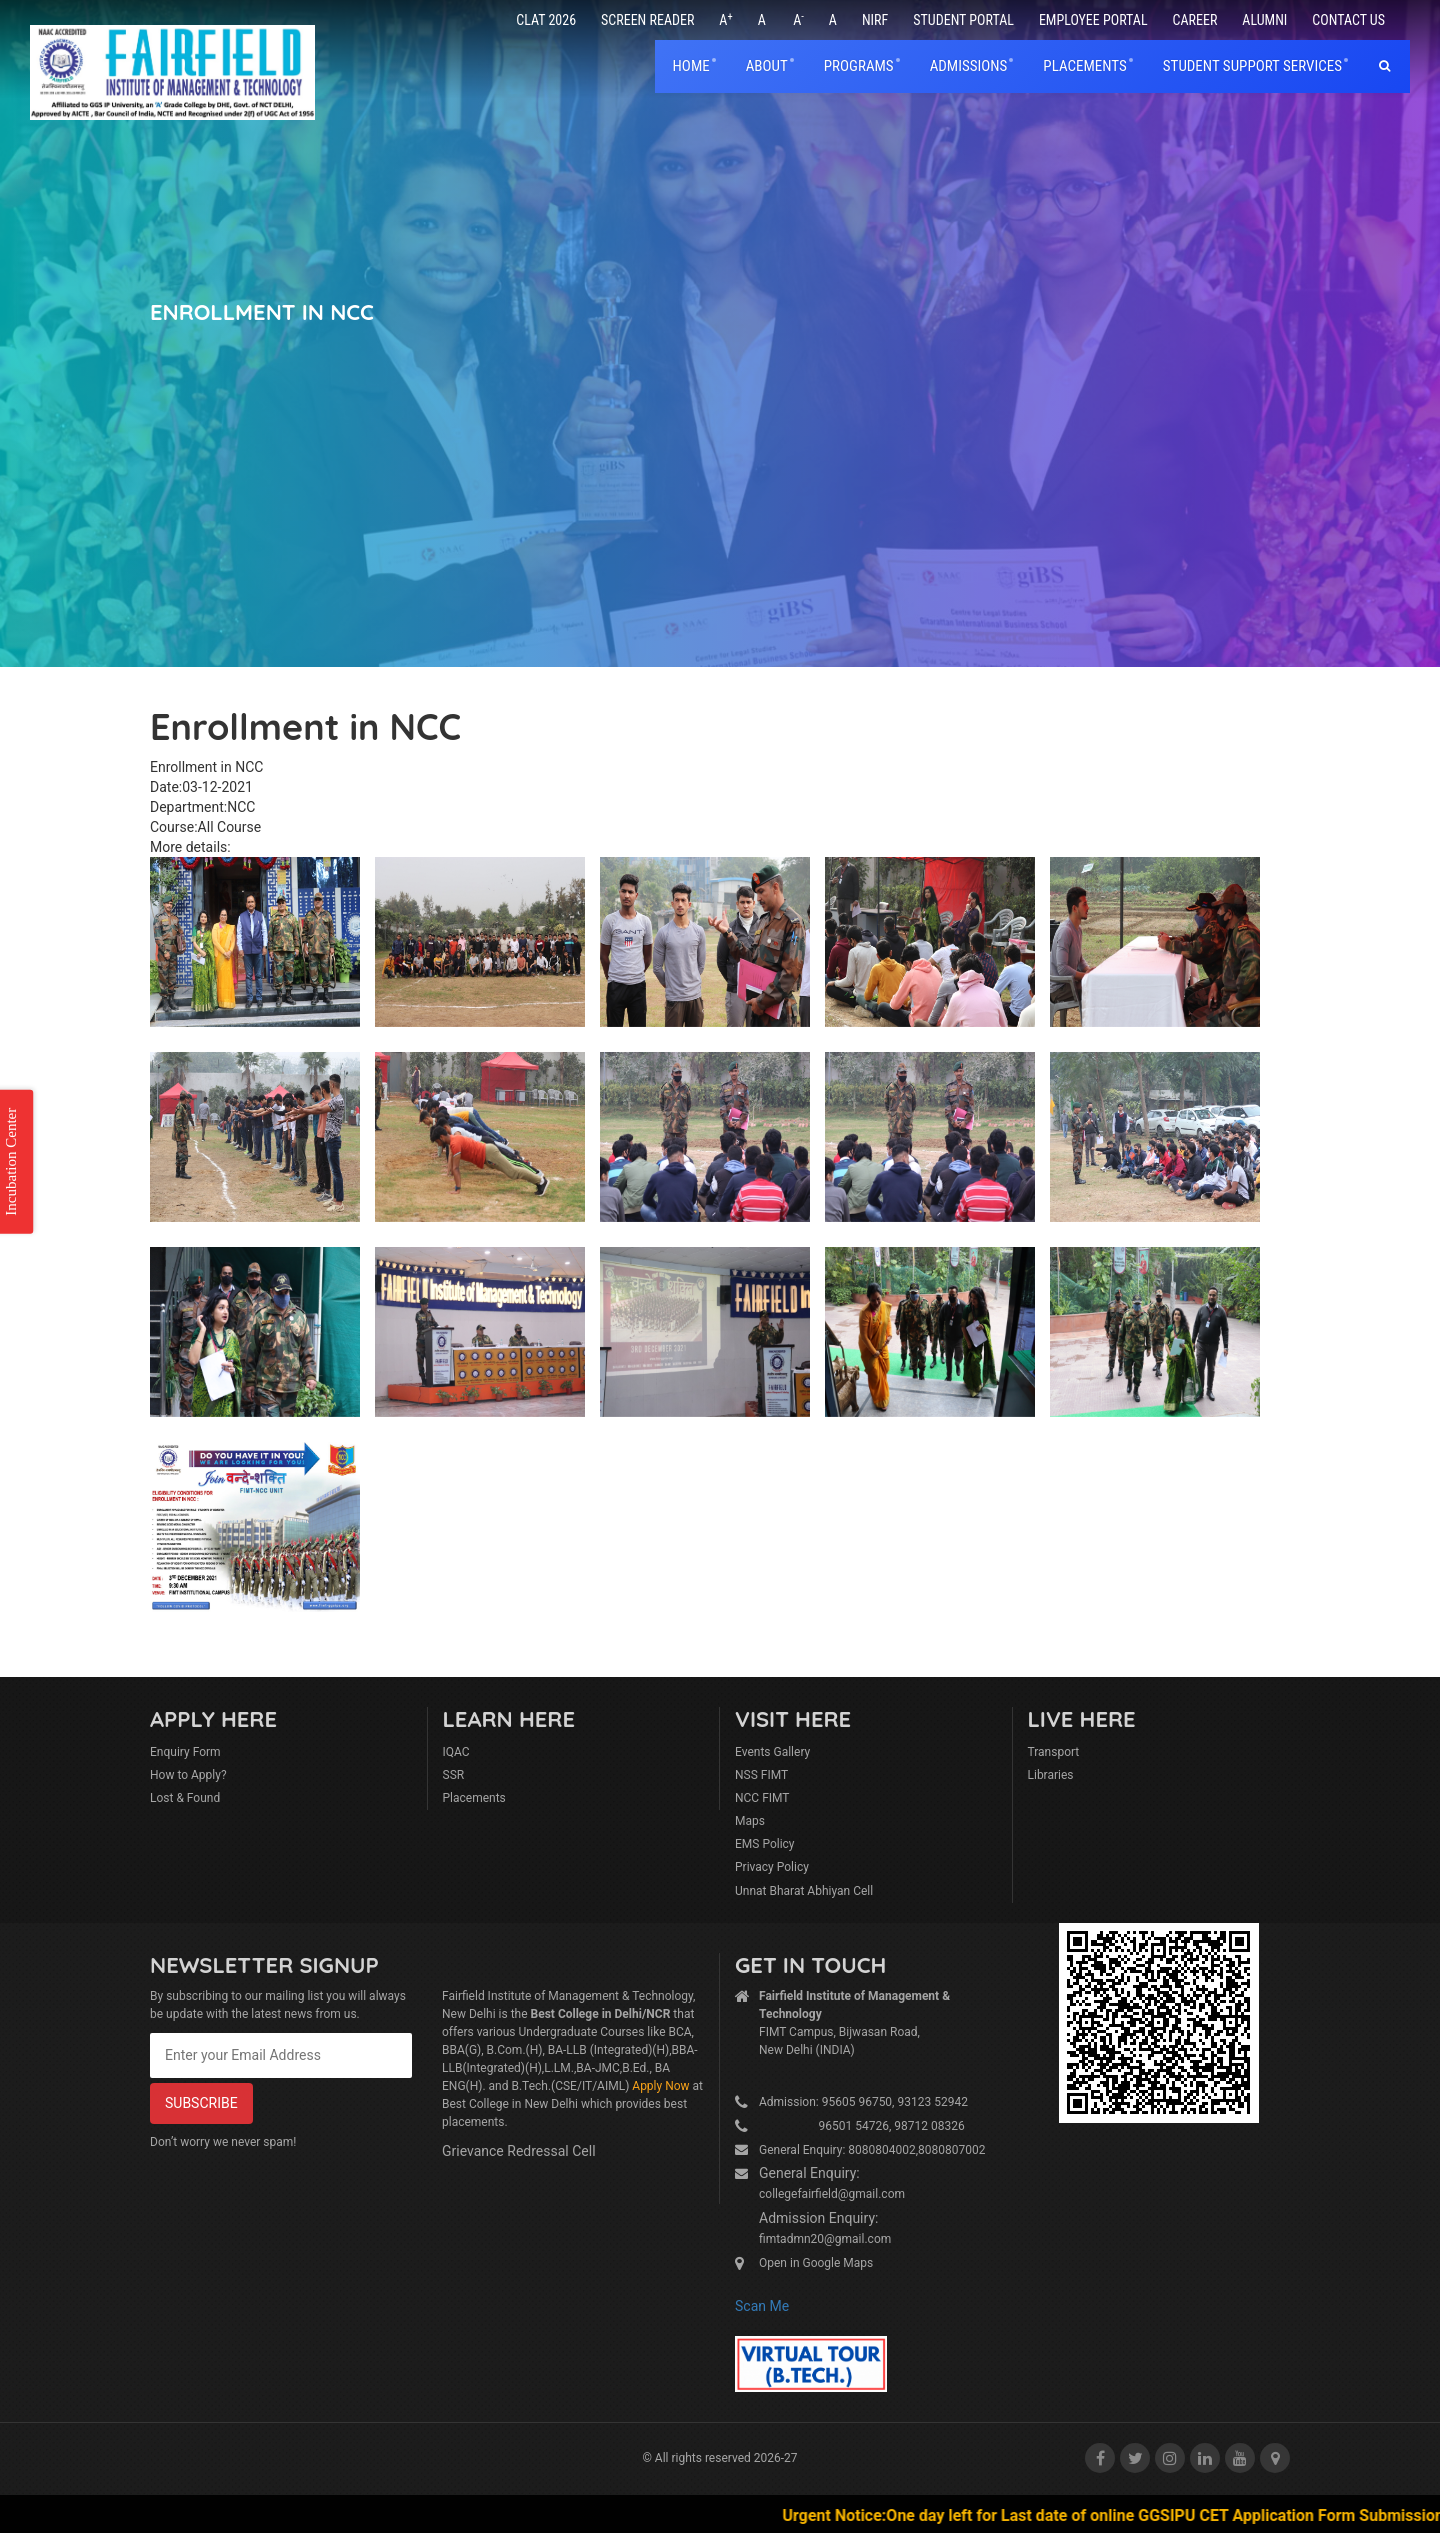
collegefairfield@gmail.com (832, 2194)
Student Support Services (1252, 66)
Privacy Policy (772, 1867)
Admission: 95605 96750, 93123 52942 (863, 2102)
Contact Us (1348, 20)
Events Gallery (772, 1752)
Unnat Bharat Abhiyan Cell (804, 1891)
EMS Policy (765, 1844)
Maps (750, 1821)
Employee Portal (1093, 20)
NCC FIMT (762, 1798)
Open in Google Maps (816, 2263)
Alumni (1264, 20)
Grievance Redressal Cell (519, 2151)
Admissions (969, 66)
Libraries (1051, 1775)
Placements (474, 1798)
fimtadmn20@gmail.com (825, 2239)
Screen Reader (647, 20)
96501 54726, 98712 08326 (862, 2126)
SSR (454, 1775)
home (691, 66)
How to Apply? (188, 1775)
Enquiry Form (185, 1752)
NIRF (875, 20)
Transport (1054, 1752)
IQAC (456, 1752)
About (767, 66)
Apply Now (660, 2086)
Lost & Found (185, 1798)
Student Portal (963, 20)
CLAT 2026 (546, 20)
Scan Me (762, 2306)
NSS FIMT (761, 1775)
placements (1084, 66)
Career (1195, 20)
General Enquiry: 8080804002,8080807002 (872, 2150)
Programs (859, 66)
